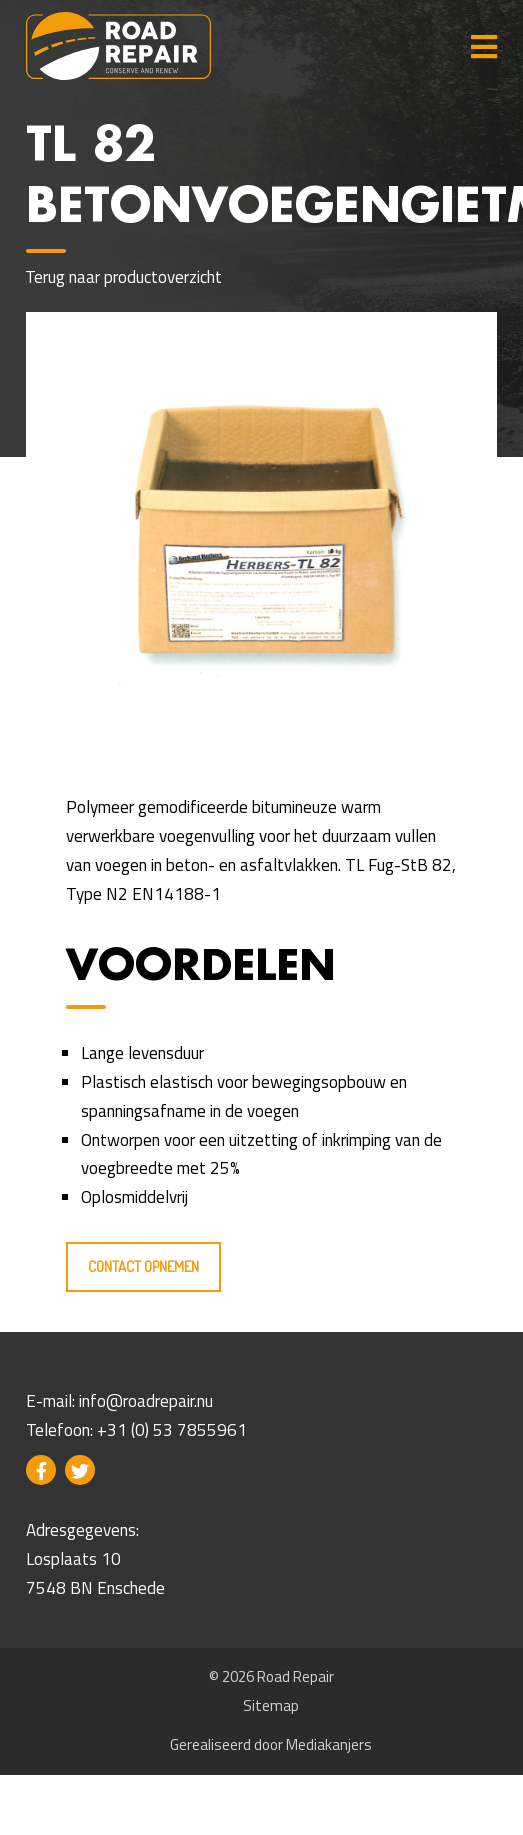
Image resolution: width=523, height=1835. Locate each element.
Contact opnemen (143, 1266)
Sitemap (271, 1705)
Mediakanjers (329, 1744)
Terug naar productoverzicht (124, 277)
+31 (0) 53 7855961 (172, 1430)
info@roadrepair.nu (146, 1401)
